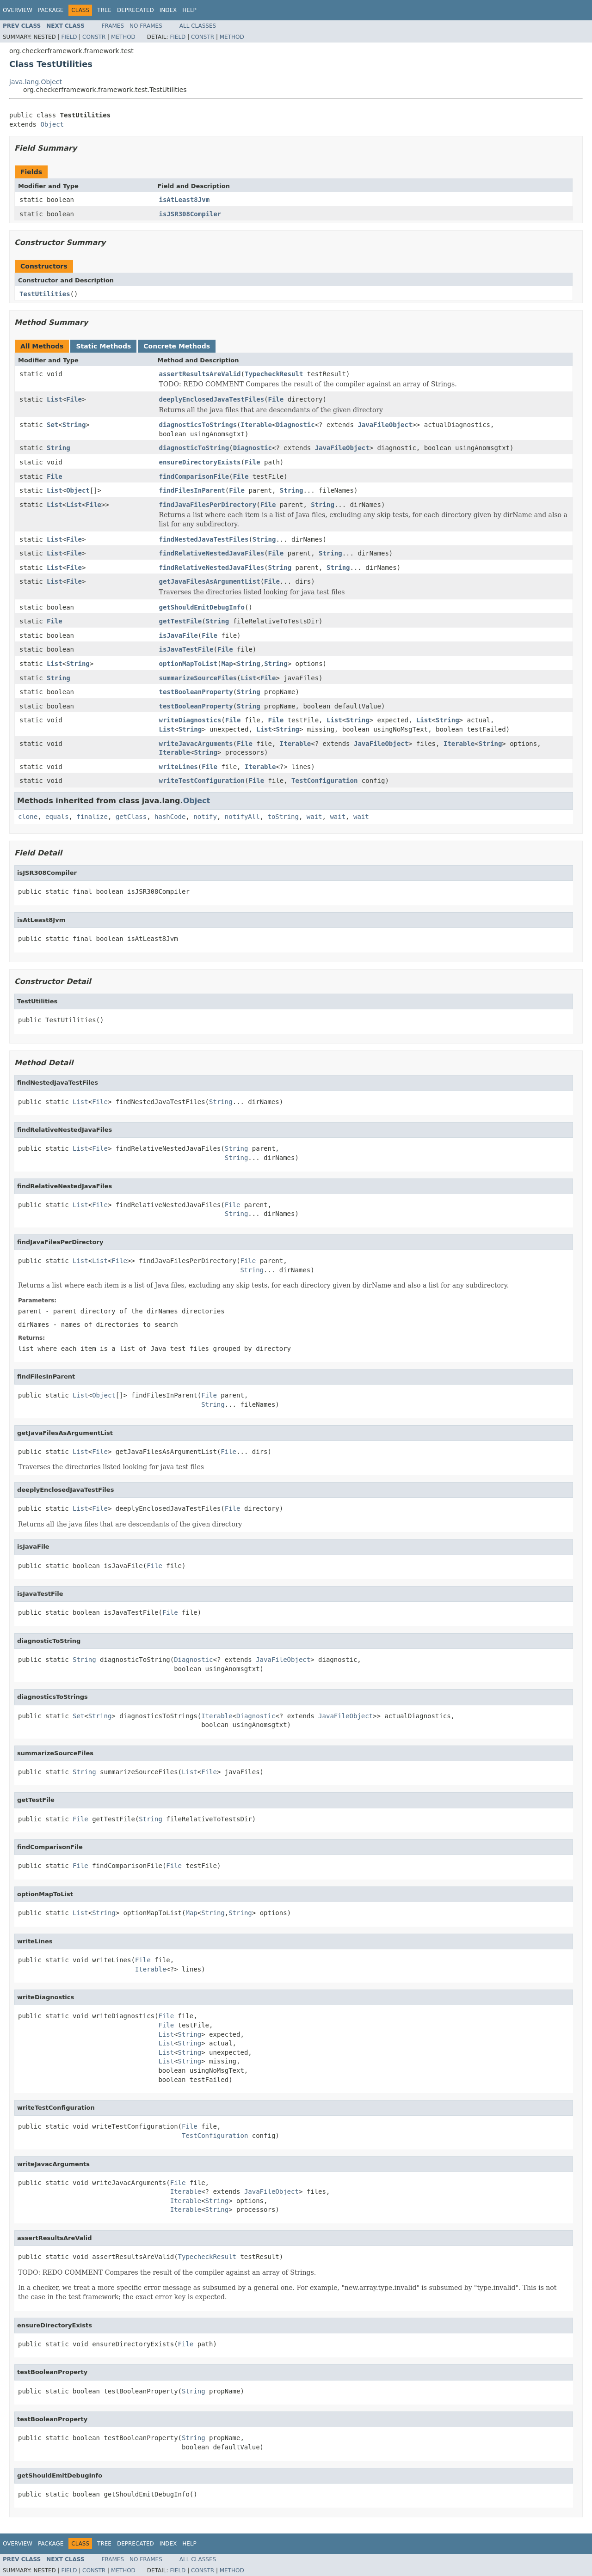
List (54, 399)
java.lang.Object (35, 81)
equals (57, 816)
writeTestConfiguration (202, 780)
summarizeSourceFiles (198, 678)
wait (314, 816)
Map (227, 663)
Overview (17, 10)
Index (168, 10)
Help (189, 10)
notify (205, 816)
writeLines (178, 766)
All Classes (197, 26)
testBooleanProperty (196, 692)
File (74, 399)
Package (50, 10)
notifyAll (242, 816)
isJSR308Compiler (190, 214)
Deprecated (135, 10)
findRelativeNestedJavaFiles (212, 553)
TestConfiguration (324, 780)
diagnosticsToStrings (198, 424)
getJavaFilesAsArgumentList (209, 581)
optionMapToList (188, 663)
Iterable (256, 424)
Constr (93, 37)
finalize (91, 816)
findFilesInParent (192, 490)
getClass (131, 816)
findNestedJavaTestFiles (204, 539)
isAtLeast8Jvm (184, 199)
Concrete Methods (176, 346)
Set (52, 424)
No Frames (146, 26)
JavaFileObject (385, 424)
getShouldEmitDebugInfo (202, 607)
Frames (113, 26)
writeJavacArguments (196, 743)
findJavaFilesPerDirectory (208, 504)
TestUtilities (44, 294)
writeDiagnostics (190, 720)
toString (283, 816)
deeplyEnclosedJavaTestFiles (212, 399)
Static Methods (103, 346)
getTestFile (180, 621)
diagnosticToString (194, 448)
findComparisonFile (194, 476)
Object (52, 124)
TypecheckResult (274, 374)
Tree (104, 10)
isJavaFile (178, 635)
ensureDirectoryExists (200, 462)
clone (27, 816)
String (74, 424)
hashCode (169, 816)
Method (123, 37)
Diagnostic (295, 424)
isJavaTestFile (186, 649)
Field (69, 37)
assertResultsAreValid (200, 374)
